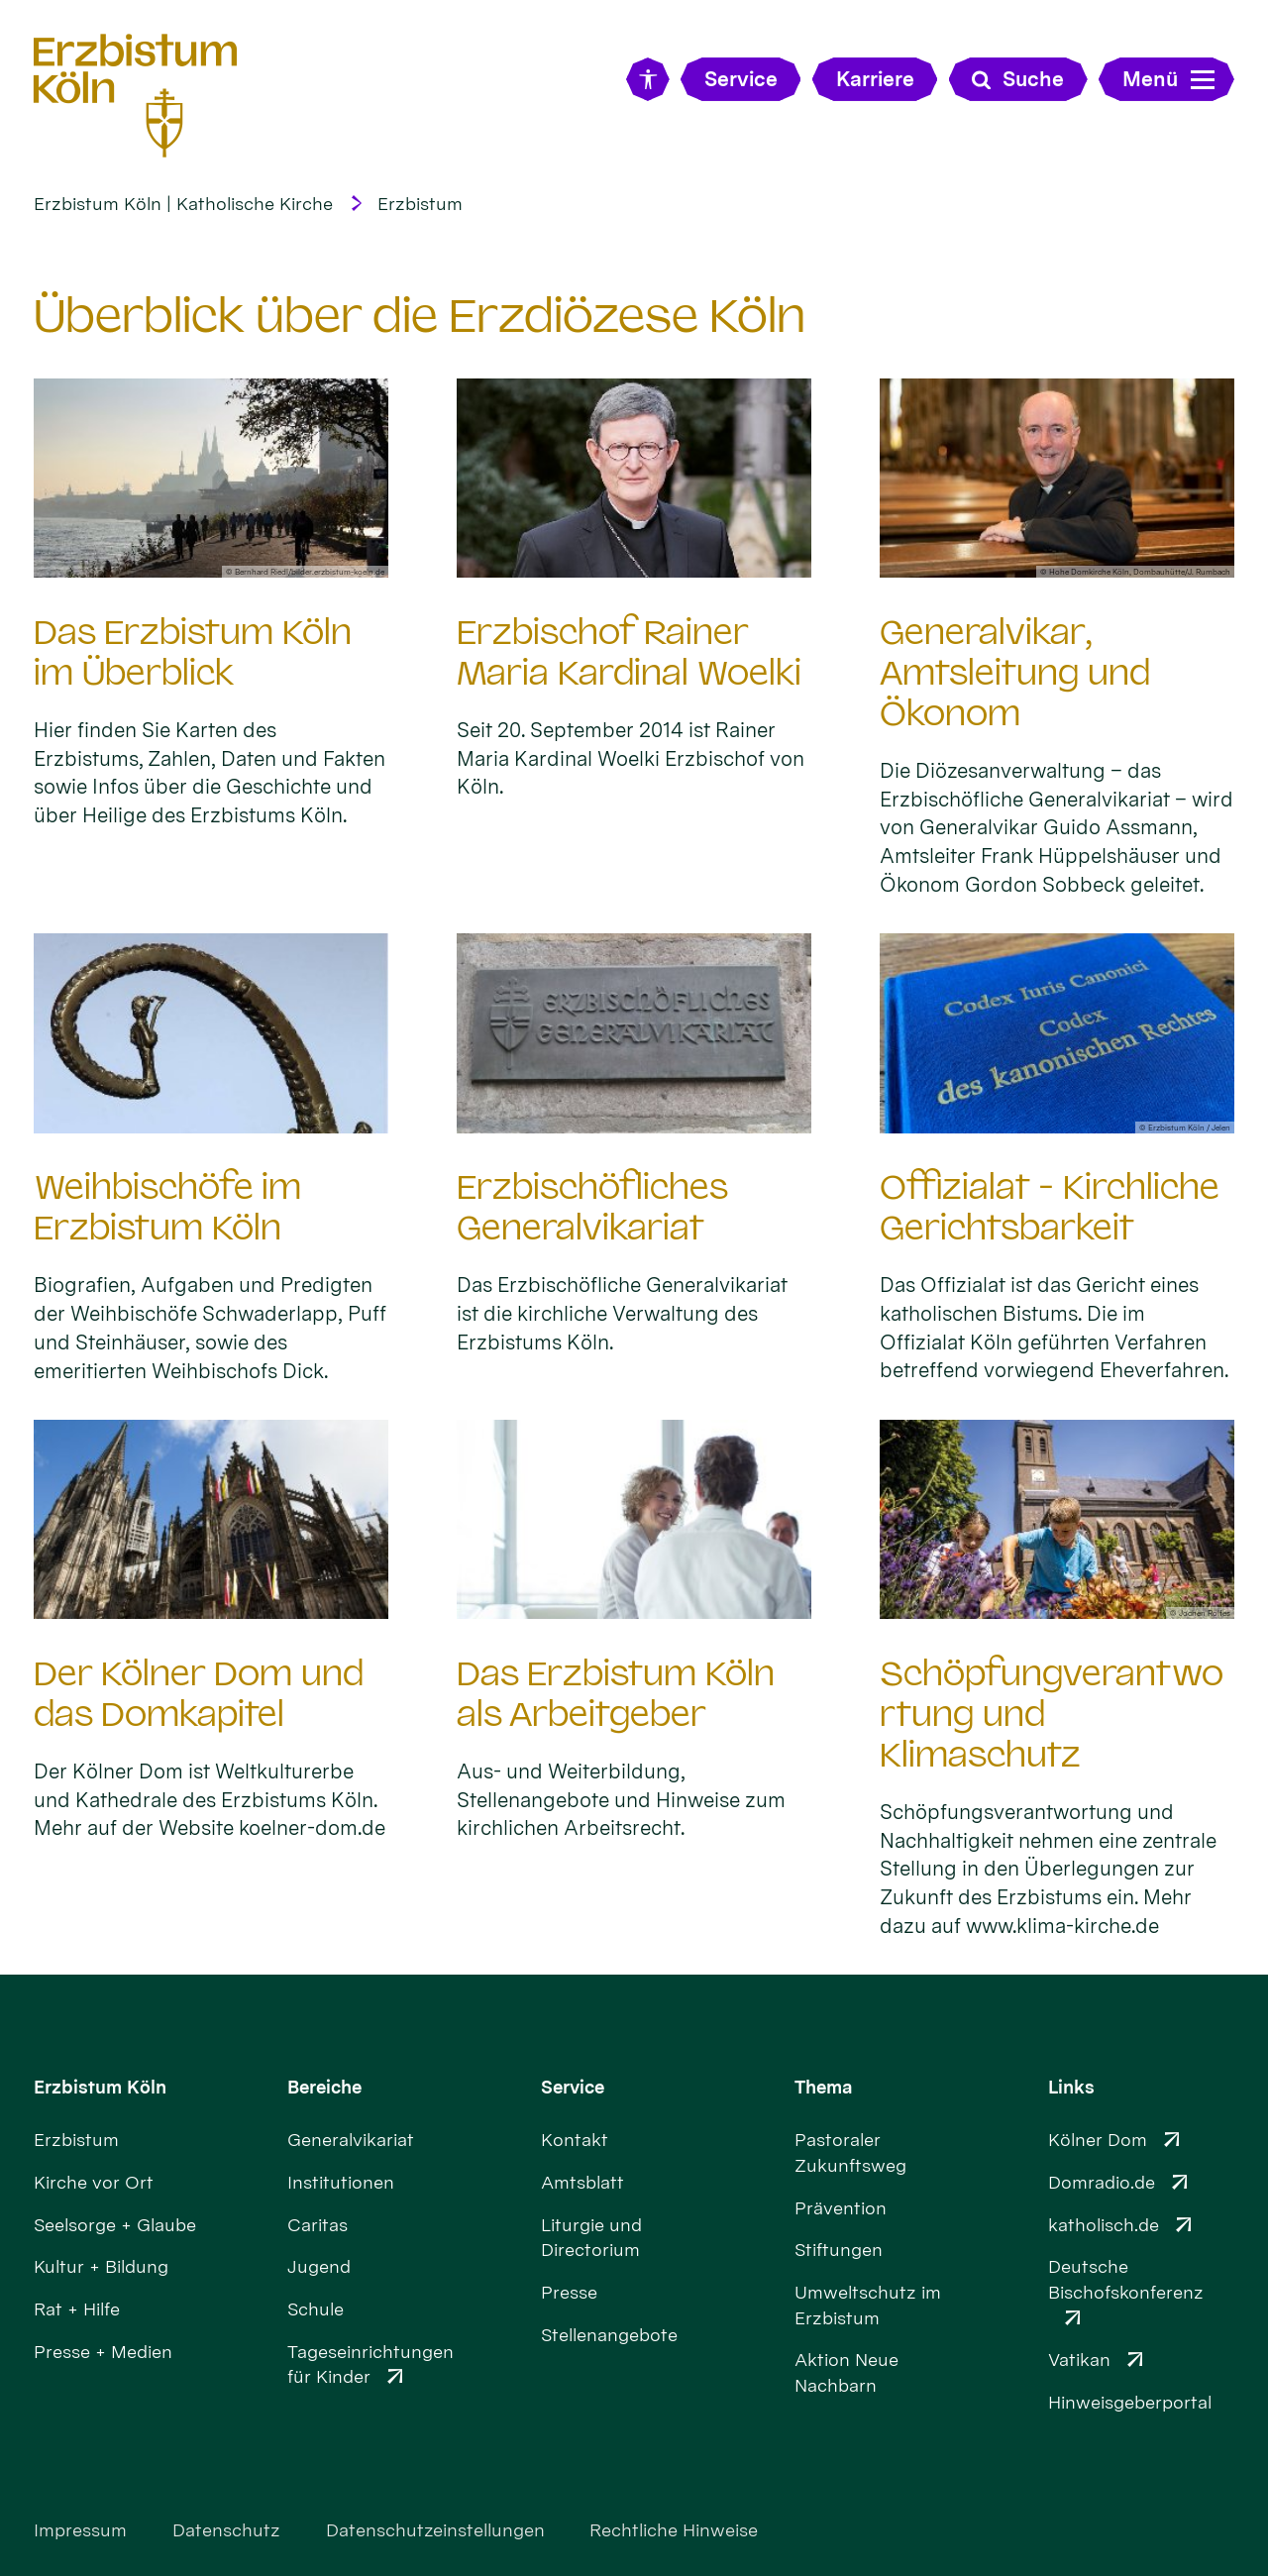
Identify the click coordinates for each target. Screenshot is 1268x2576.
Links (1071, 2087)
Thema (823, 2087)
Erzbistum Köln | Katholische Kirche (183, 203)
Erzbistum (420, 203)
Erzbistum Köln (100, 2087)
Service (572, 2087)
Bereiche (324, 2087)
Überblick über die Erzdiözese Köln (419, 315)
